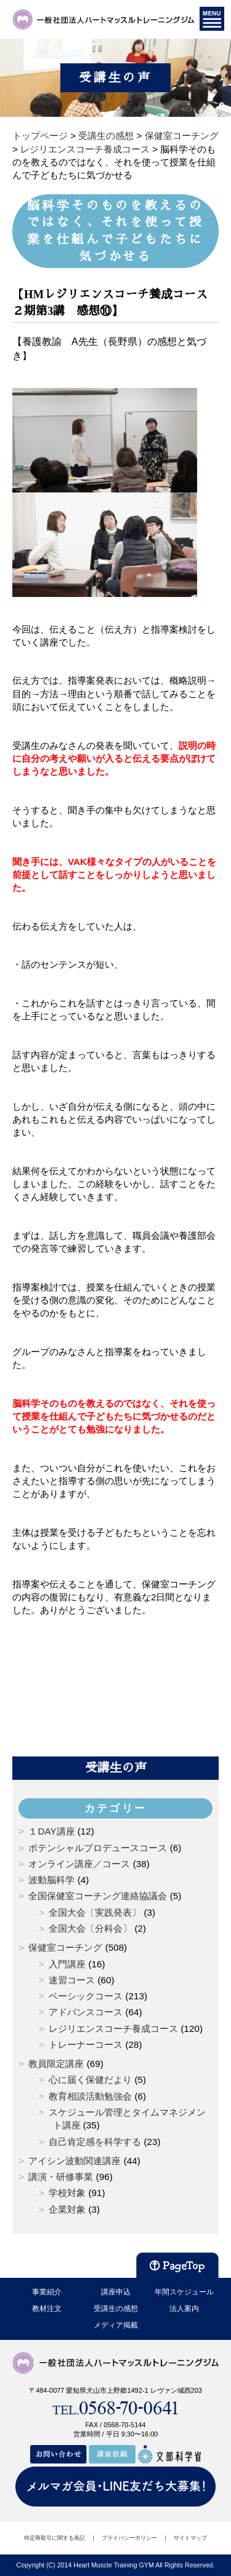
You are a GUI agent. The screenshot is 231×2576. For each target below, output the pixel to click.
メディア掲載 (116, 2325)
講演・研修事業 (60, 2176)
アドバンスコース (86, 2012)
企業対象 (67, 2209)
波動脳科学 (51, 1880)
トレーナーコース (86, 2044)
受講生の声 (116, 1767)
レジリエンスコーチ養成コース (113, 2028)
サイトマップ (190, 2538)
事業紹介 (47, 2292)
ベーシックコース (86, 1996)
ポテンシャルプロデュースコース (97, 1848)
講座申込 (116, 2292)
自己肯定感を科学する (95, 2141)
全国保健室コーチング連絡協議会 (97, 1896)
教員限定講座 (56, 2063)
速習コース (72, 1980)
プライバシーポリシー (129, 2538)
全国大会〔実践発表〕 (95, 1912)
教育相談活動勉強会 (90, 2096)
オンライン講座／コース (79, 1864)
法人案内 (184, 2308)
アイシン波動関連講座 (74, 2160)
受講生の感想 (116, 2308)
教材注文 (47, 2308)
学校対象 (67, 2192)
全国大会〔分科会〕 (90, 1928)
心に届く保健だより (90, 2079)
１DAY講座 (51, 1831)
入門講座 (67, 1964)
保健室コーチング (65, 1947)
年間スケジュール (184, 2292)
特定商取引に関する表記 (54, 2538)
